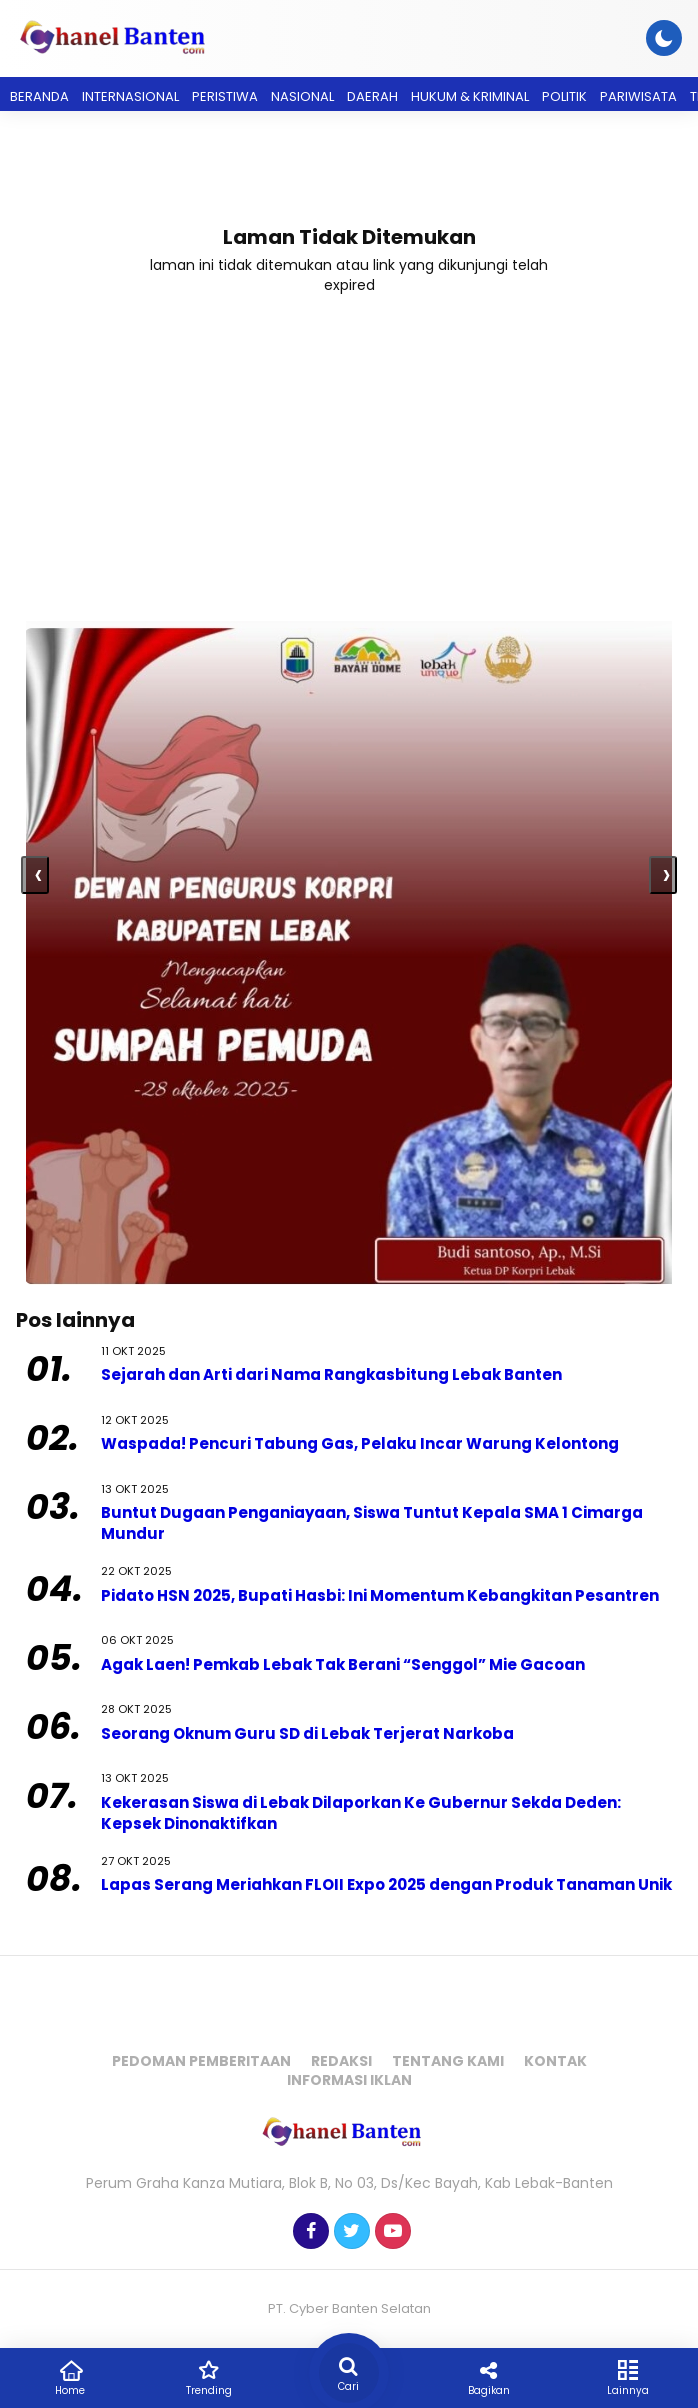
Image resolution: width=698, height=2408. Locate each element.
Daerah (372, 96)
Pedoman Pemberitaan (201, 2061)
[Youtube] (390, 2232)
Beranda (39, 96)
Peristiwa (225, 96)
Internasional (130, 96)
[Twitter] (349, 2232)
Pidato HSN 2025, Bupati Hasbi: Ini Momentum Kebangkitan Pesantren (381, 1595)
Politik (564, 96)
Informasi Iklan (349, 2080)
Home (70, 2377)
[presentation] (35, 875)
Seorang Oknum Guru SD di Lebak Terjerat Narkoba (307, 1733)
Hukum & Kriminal (470, 96)
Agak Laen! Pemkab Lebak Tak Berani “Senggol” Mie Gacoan (343, 1664)
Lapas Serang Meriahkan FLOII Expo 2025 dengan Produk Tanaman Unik (386, 1884)
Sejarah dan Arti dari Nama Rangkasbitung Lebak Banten (331, 1374)
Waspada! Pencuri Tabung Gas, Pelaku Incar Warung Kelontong (360, 1443)
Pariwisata (638, 96)
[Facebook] (308, 2232)
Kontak (555, 2061)
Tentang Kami (448, 2061)
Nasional (302, 96)
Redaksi (341, 2061)
